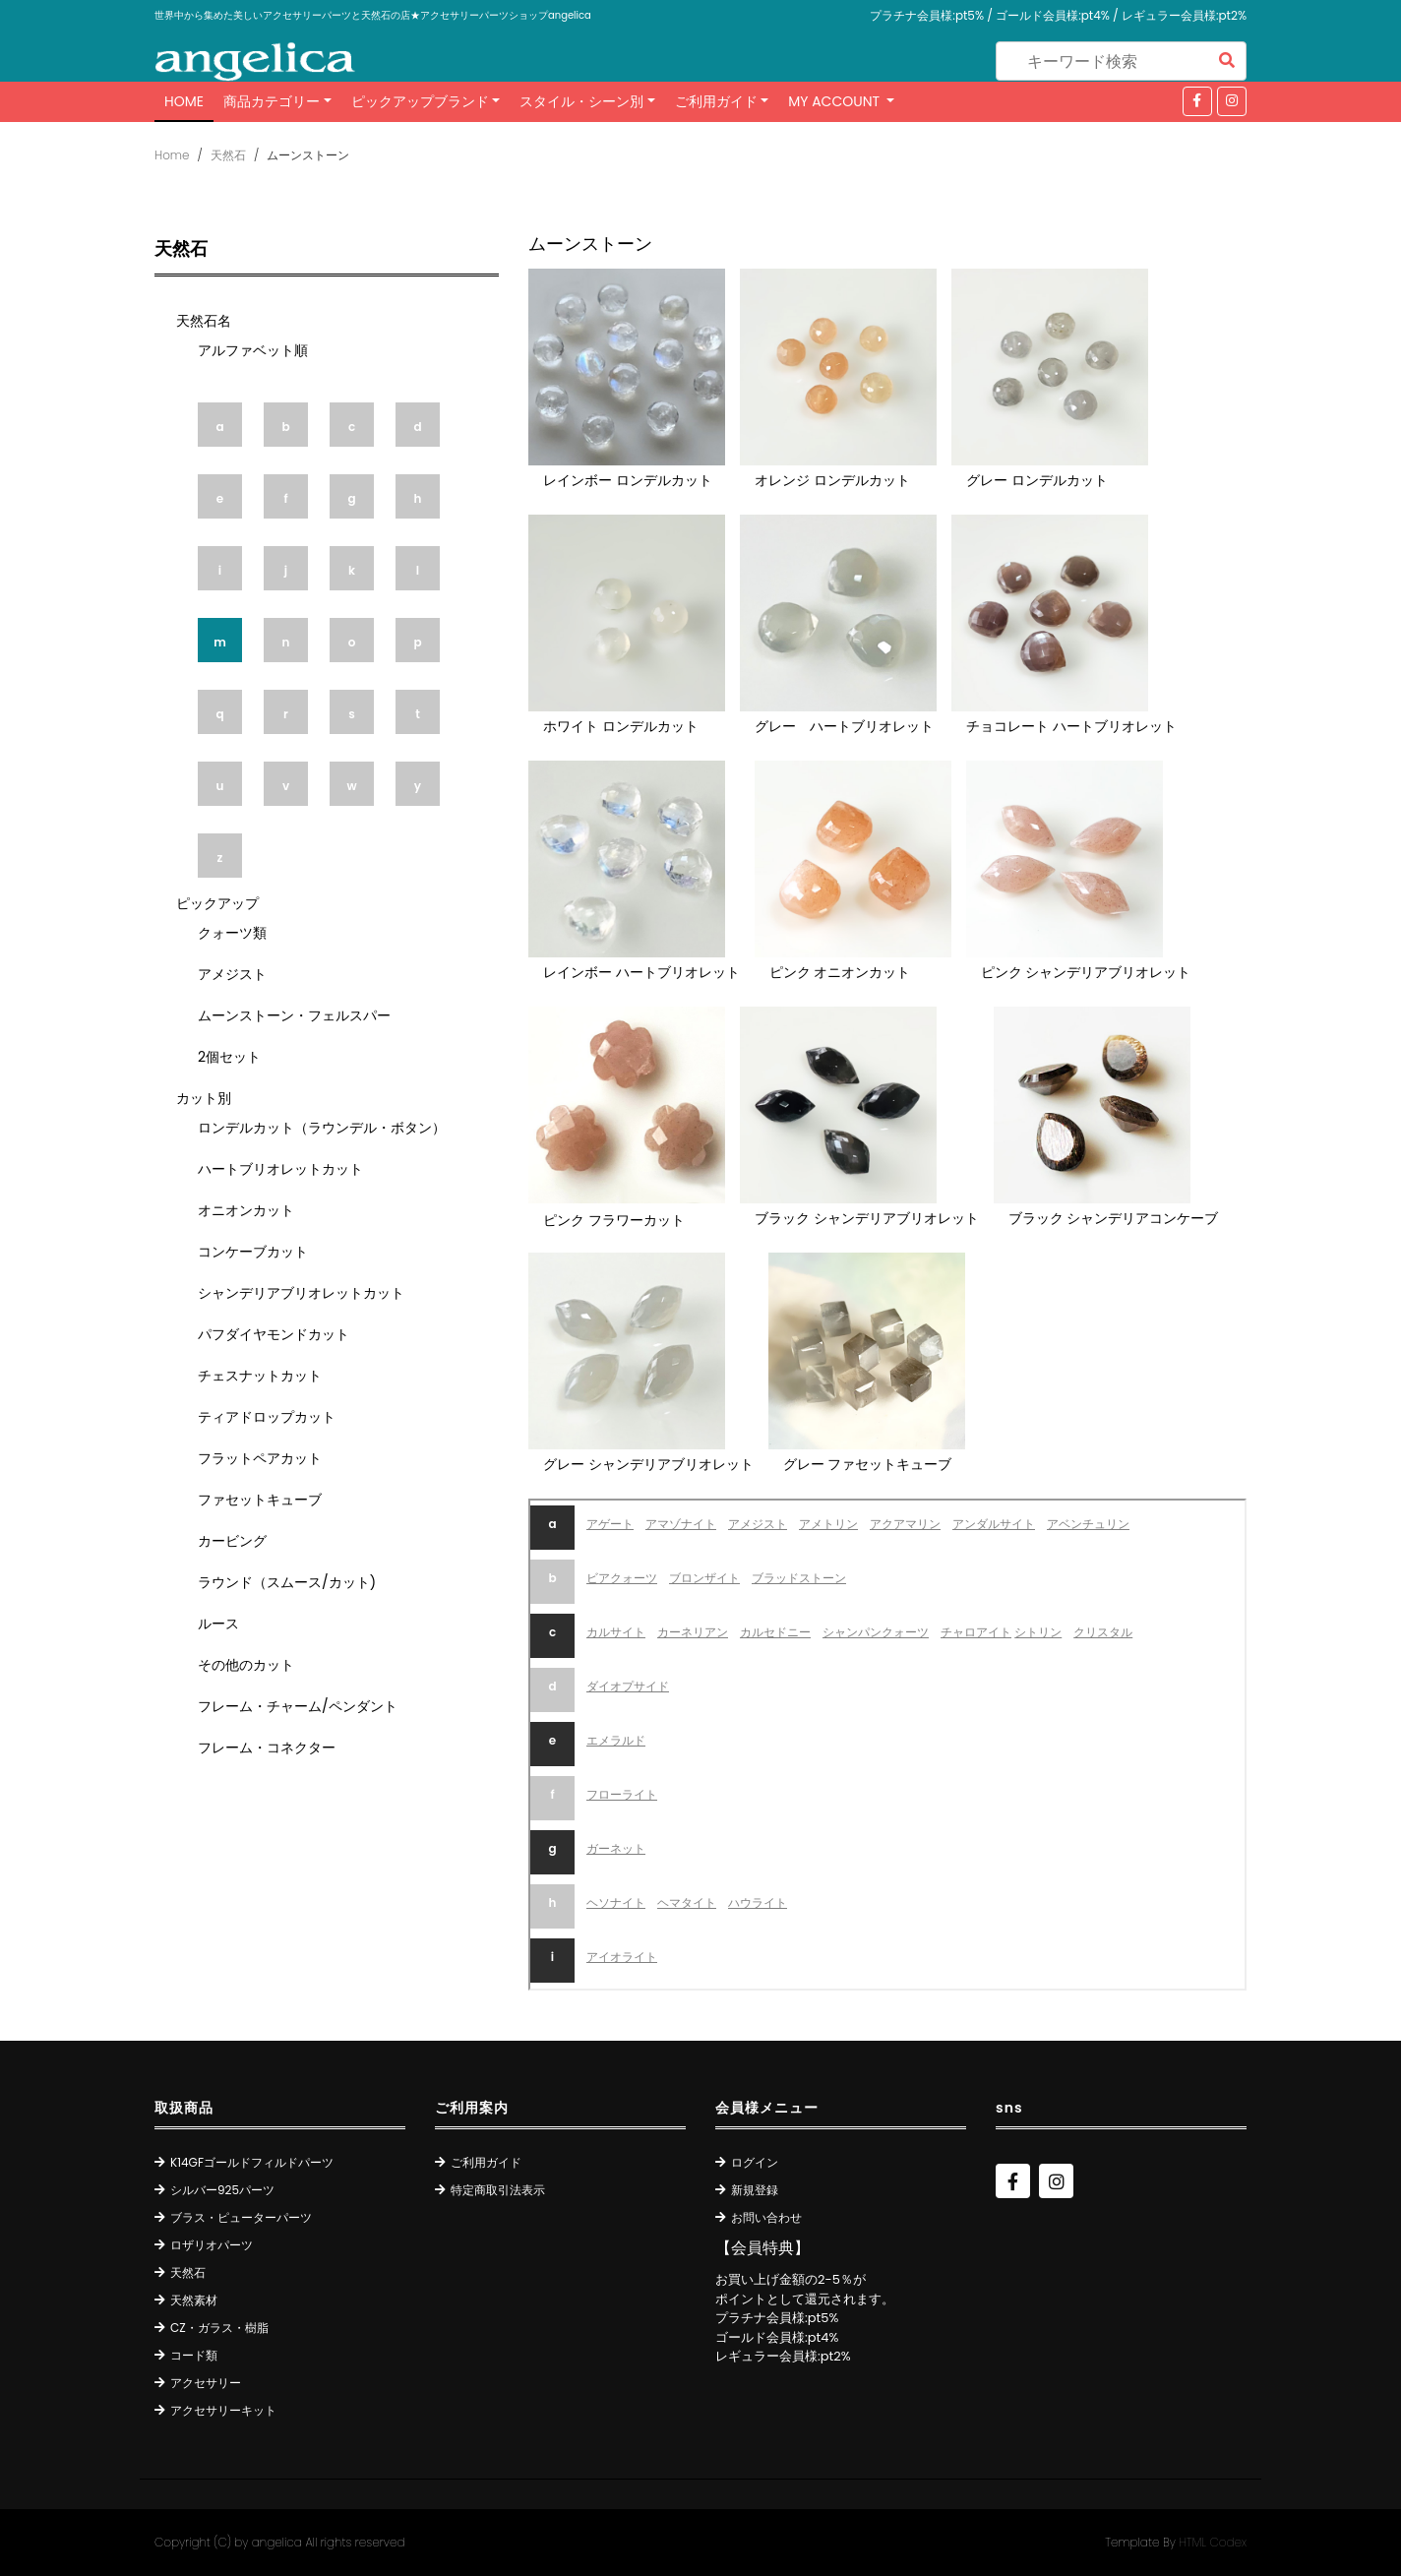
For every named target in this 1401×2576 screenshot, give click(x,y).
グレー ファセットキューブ (867, 1464)
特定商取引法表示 (498, 2189)
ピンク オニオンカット (840, 972)
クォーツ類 (232, 933)
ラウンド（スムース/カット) (287, 1582)
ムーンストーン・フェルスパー (294, 1015)
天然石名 (203, 321)
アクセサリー (205, 2382)
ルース (218, 1623)
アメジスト (232, 974)
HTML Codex (1213, 2542)
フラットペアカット (260, 1458)
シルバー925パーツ (222, 2189)
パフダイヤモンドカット (273, 1334)
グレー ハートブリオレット (844, 726)
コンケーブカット (253, 1251)
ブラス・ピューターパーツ (241, 2217)
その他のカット (246, 1665)
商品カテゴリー (271, 101)
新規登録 (754, 2189)
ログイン (754, 2162)
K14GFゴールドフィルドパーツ (252, 2162)
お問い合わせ (766, 2217)
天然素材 (193, 2300)
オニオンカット (246, 1210)
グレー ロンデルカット (1037, 480)
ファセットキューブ (260, 1499)
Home (184, 101)
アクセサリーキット (223, 2410)
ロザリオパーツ (211, 2245)
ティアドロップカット (266, 1417)
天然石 (228, 155)
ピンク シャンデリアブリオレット (1086, 972)
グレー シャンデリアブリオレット (648, 1464)
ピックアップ (217, 903)
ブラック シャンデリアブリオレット (867, 1218)
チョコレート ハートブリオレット (1071, 726)
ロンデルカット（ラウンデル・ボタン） (322, 1127)
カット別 (203, 1098)
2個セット (229, 1057)
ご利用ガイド (716, 101)
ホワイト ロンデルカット (621, 726)
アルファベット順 (253, 350)
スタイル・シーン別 (581, 101)
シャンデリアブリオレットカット (301, 1293)
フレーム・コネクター (266, 1747)
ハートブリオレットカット (280, 1169)
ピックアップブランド (420, 101)
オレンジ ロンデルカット (832, 480)
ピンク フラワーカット (614, 1220)
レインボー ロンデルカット (627, 480)
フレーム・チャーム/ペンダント (297, 1706)
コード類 (193, 2355)
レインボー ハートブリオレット (641, 972)
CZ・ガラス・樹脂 (219, 2327)
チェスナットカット (260, 1375)
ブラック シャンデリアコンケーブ (1113, 1218)
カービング (232, 1541)
